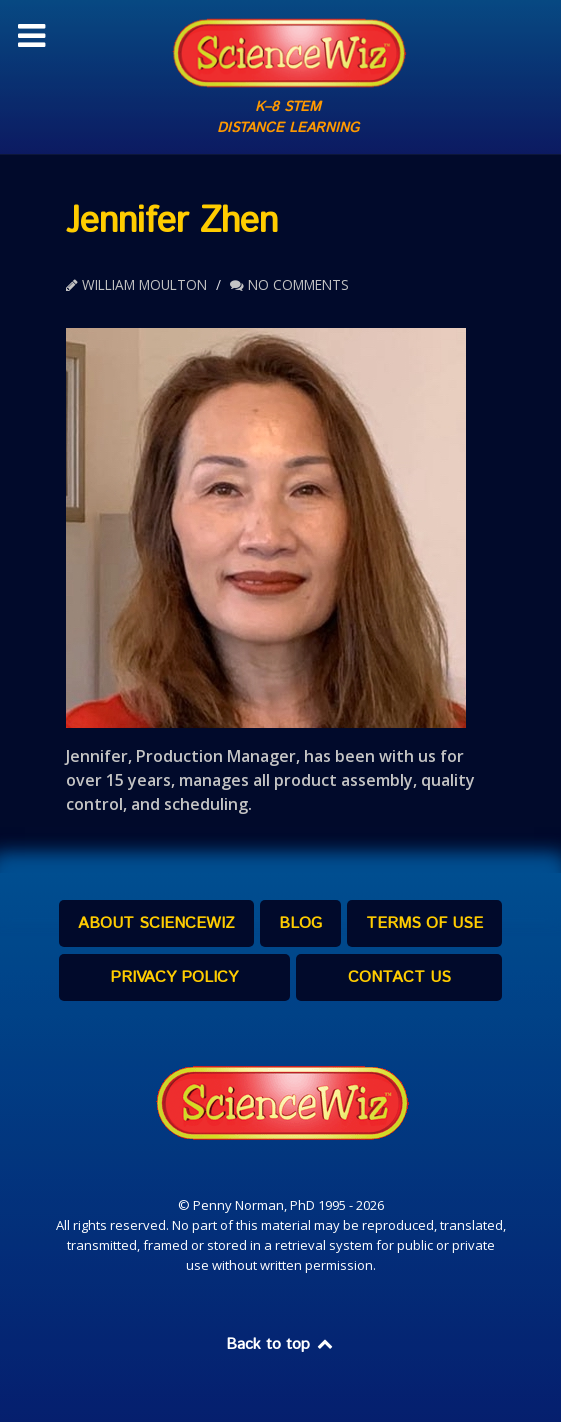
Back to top (281, 1344)
